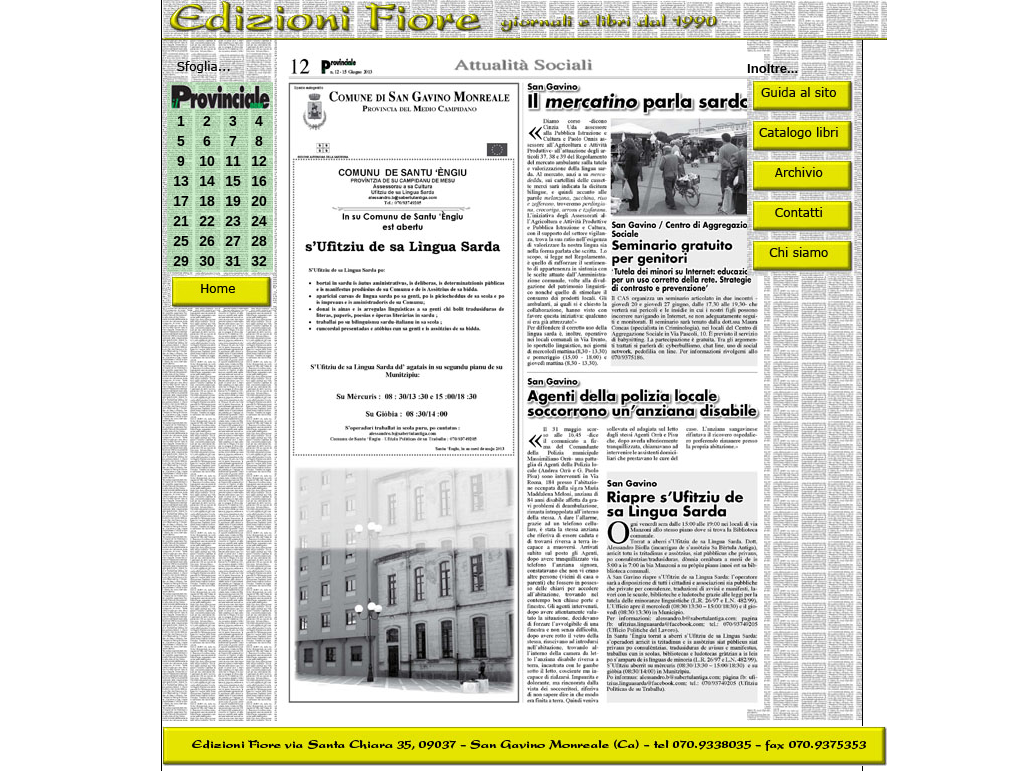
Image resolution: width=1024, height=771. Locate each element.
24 (259, 221)
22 (207, 221)
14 (207, 181)
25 (181, 241)
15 (233, 181)
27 (233, 241)
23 (233, 221)
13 (181, 181)
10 (207, 161)
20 (259, 201)
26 (207, 241)
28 (259, 241)
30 (207, 261)
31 (233, 261)
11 (233, 161)
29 (181, 261)
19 (233, 201)
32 (259, 261)
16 (259, 181)
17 (181, 201)
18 (207, 201)
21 (181, 221)
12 (259, 161)
